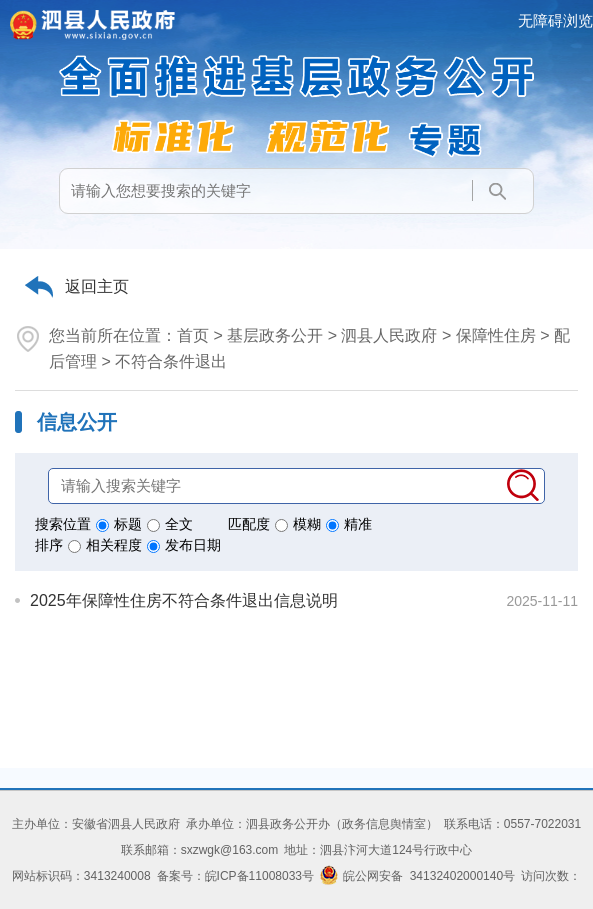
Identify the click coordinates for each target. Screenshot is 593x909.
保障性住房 (496, 335)
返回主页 (97, 286)
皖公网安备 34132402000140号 (417, 876)
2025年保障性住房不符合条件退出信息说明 (184, 600)
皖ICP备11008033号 (259, 876)
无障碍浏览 (555, 20)
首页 (193, 335)
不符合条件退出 (171, 361)
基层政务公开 (275, 335)
